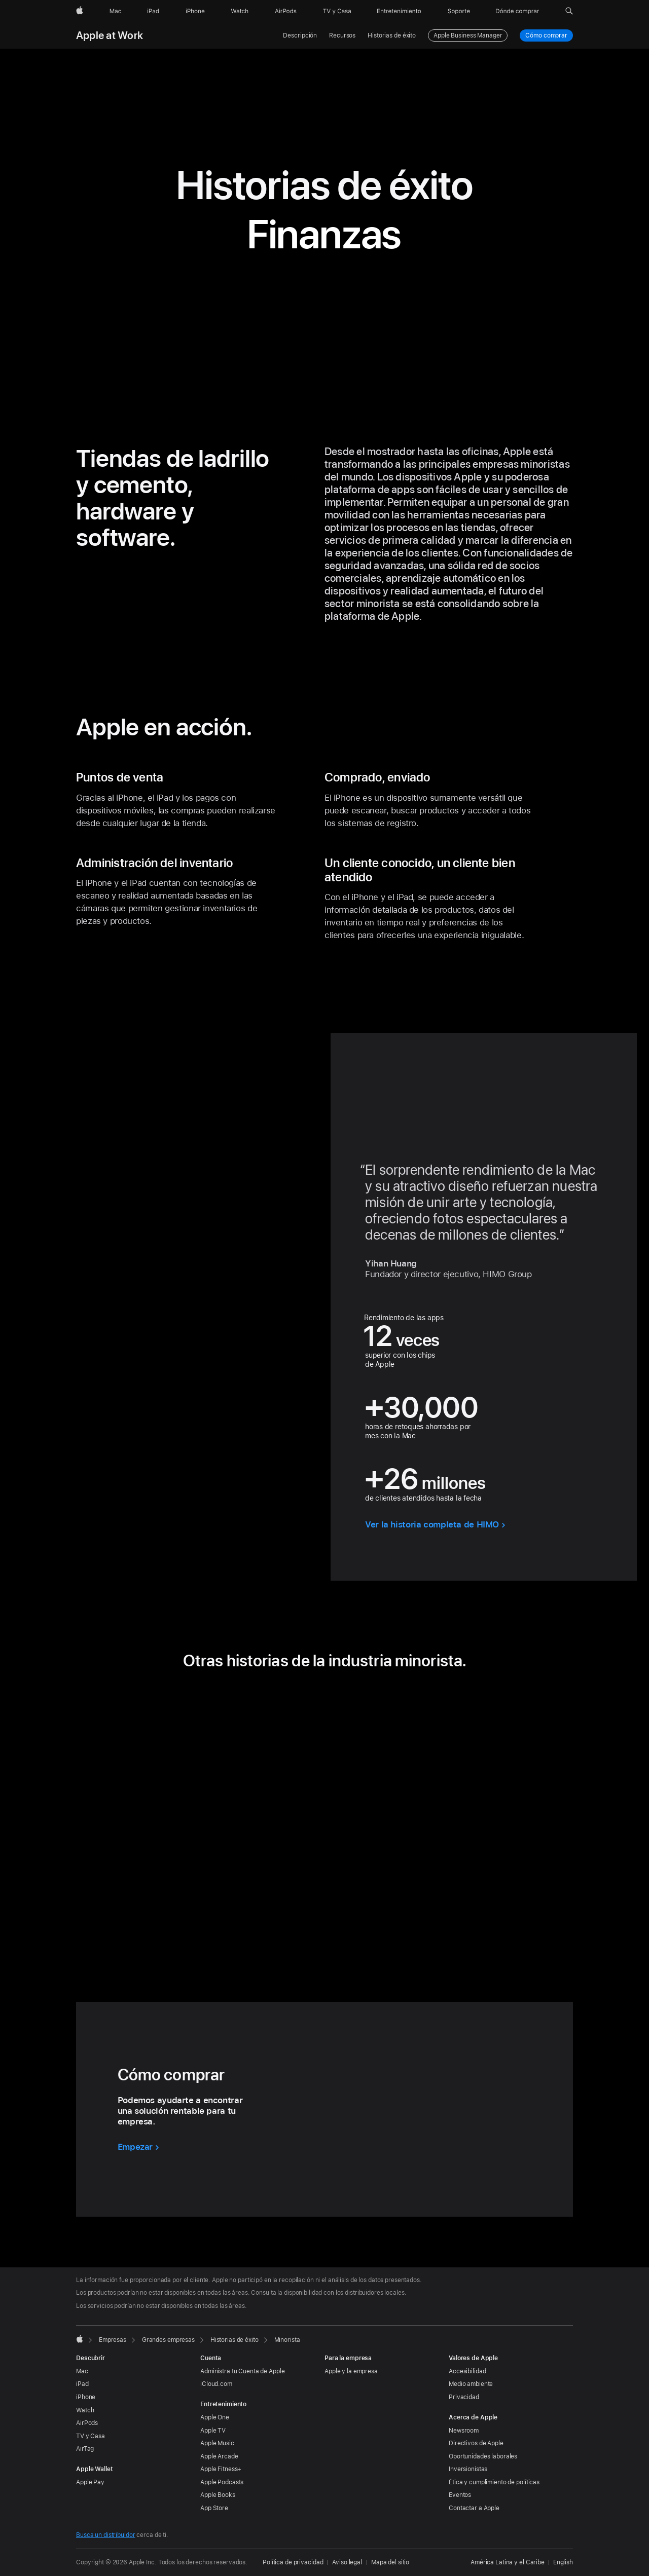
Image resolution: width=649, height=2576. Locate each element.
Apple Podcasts (221, 2482)
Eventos (460, 2494)
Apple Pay (90, 2482)
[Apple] (79, 11)
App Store (214, 2508)
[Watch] (240, 11)
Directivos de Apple (476, 2443)
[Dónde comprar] (517, 11)
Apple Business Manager (468, 35)
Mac (82, 2371)
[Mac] (115, 11)
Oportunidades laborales (483, 2456)
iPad (82, 2383)
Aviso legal (347, 2562)
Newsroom (464, 2430)
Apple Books (217, 2494)
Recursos (342, 35)
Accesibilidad (467, 2371)
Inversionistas (468, 2469)
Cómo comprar (546, 35)
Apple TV (213, 2430)
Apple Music (217, 2443)
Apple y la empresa (351, 2371)
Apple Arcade (219, 2456)
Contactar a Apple (474, 2508)
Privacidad (464, 2397)
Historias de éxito (392, 35)
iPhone (85, 2397)
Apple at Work (109, 35)
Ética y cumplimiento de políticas (494, 2482)
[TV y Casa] (337, 11)
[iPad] (153, 11)
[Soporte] (459, 11)
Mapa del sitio (390, 2562)
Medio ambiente (471, 2383)
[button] (569, 11)
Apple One (214, 2417)
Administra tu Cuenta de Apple (242, 2371)
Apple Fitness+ (220, 2469)
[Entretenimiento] (399, 11)
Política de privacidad (293, 2562)
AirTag (85, 2448)
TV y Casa (90, 2436)
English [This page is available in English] (563, 2562)
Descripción (300, 35)
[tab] (297, 1928)
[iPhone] (195, 11)
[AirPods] (286, 11)
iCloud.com (216, 2383)
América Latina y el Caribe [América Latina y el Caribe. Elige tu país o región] (508, 2562)
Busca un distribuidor (105, 2534)
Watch (85, 2410)
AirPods (87, 2422)
